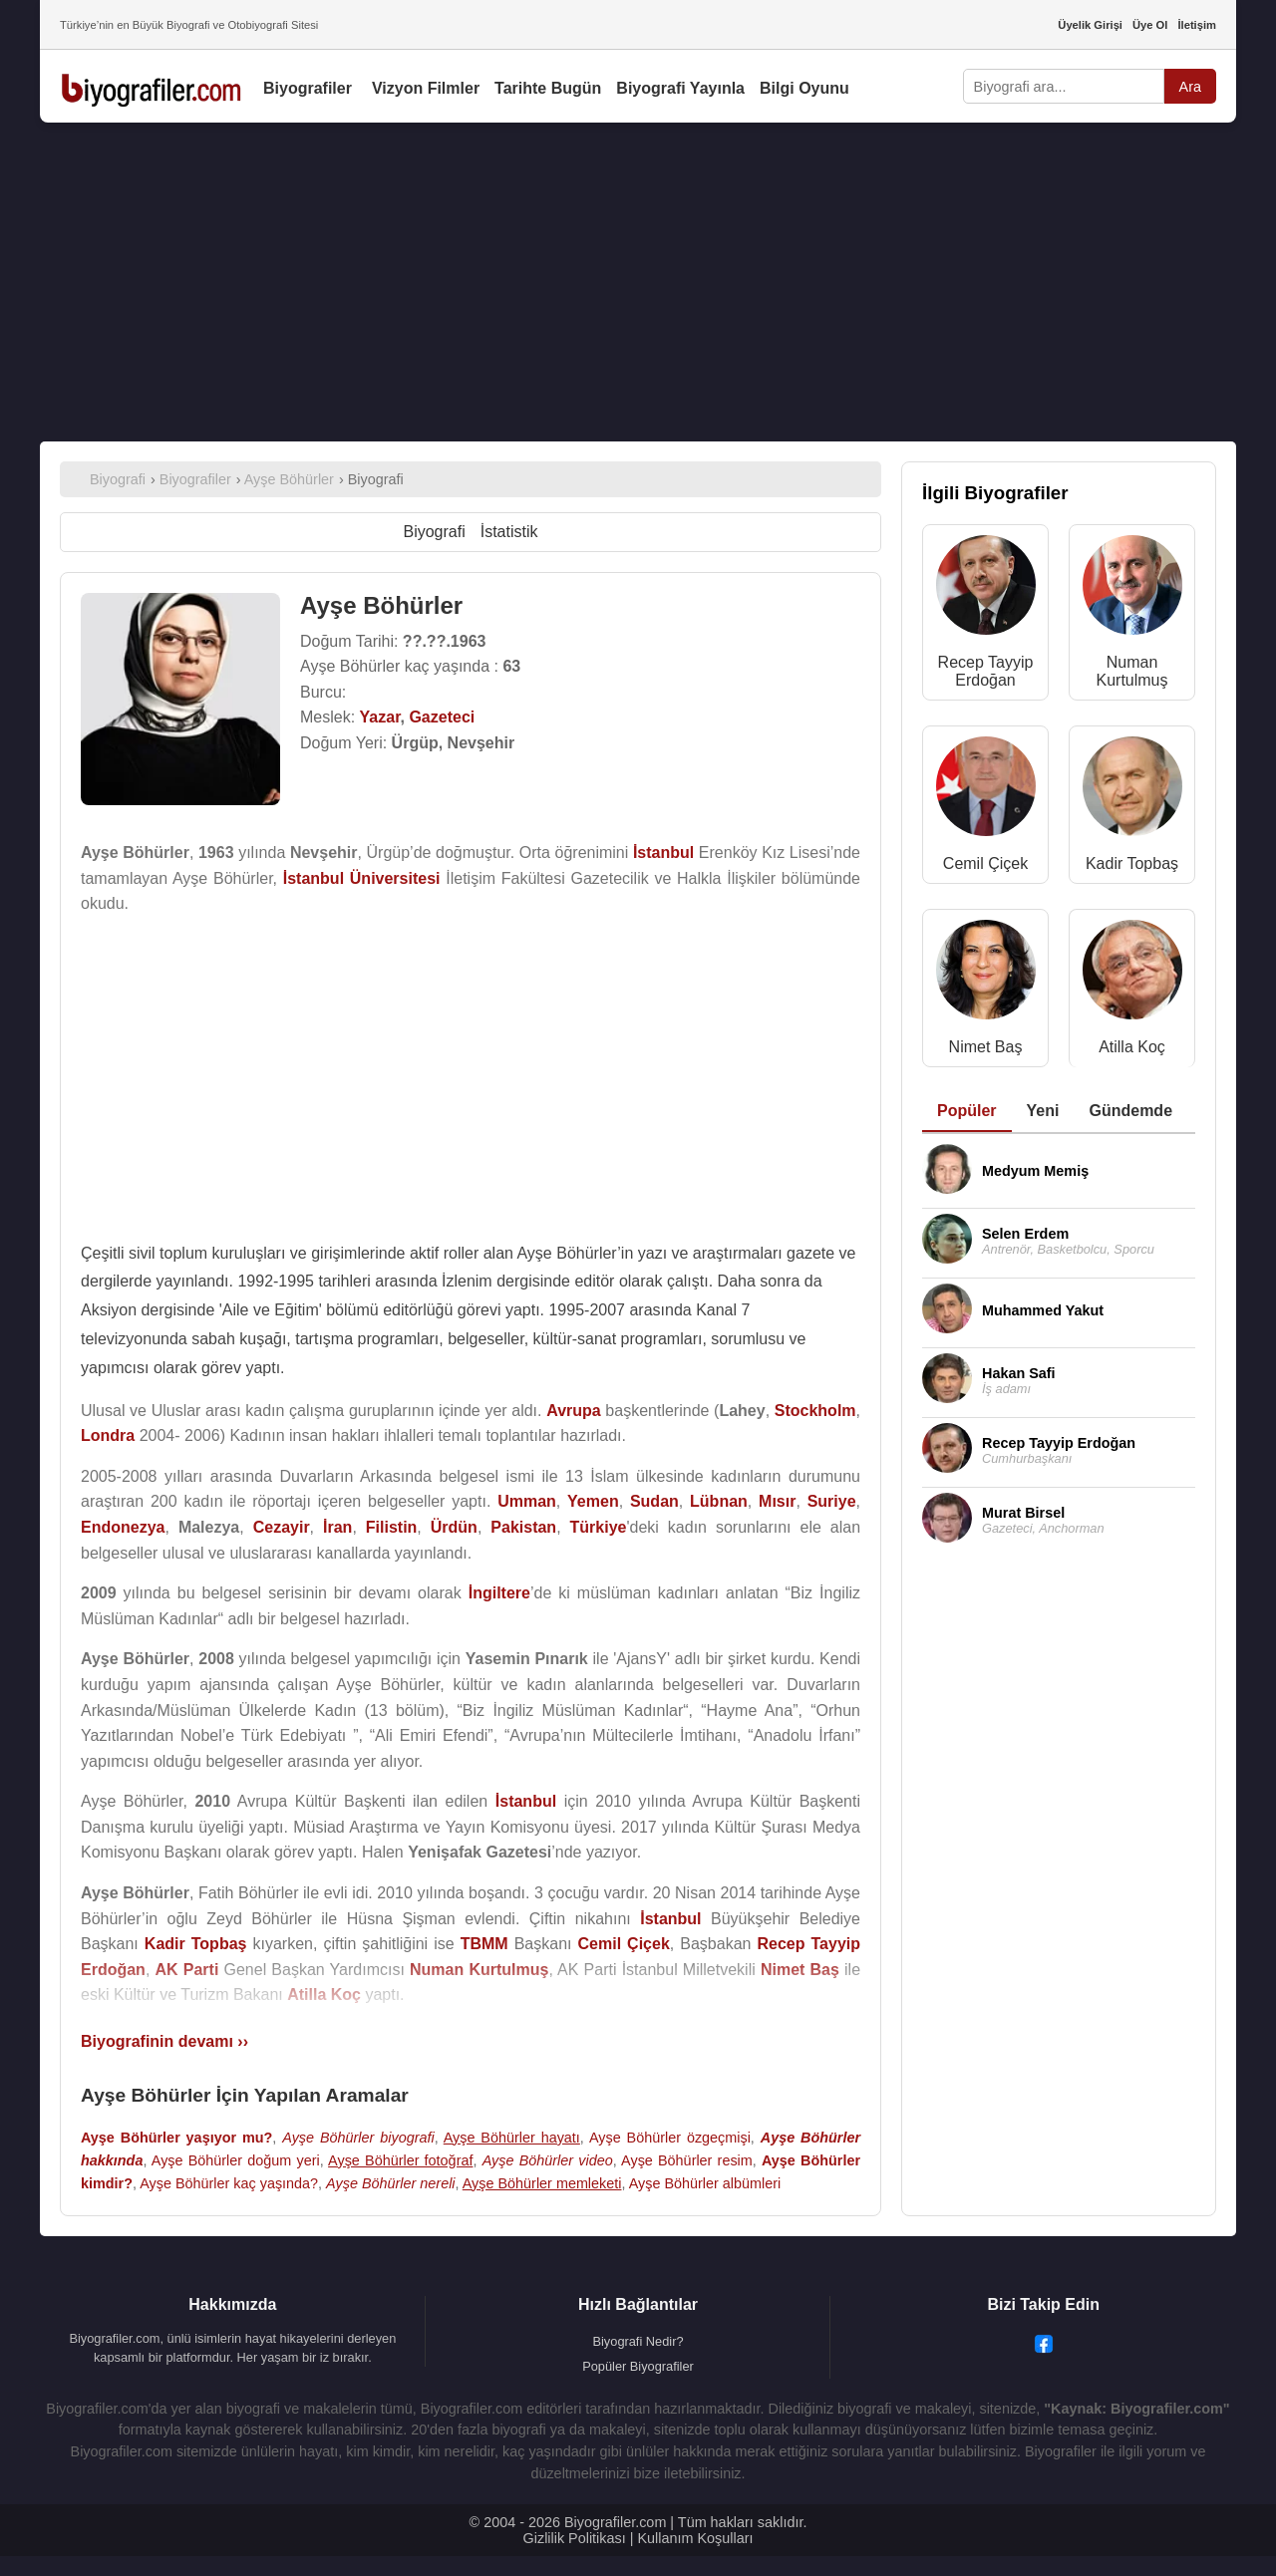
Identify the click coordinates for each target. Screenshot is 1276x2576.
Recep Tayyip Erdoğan (986, 671)
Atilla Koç (1132, 1046)
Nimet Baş (986, 1046)
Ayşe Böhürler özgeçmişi (670, 2138)
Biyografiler (307, 88)
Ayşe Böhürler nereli (390, 2183)
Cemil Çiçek (985, 863)
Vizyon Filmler (425, 88)
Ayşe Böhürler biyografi (358, 2138)
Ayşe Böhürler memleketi (542, 2183)
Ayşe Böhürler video (547, 2160)
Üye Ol (1149, 25)
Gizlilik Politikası (574, 2538)
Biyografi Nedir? (637, 2341)
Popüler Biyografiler (638, 2366)
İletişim (1196, 25)
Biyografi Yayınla (680, 88)
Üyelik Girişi (1090, 25)
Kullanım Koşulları (695, 2538)
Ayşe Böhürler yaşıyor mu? (176, 2138)
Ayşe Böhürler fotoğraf (400, 2160)
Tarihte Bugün (547, 88)
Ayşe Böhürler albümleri (705, 2183)
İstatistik (509, 531)
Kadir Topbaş (1132, 863)
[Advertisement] (638, 282)
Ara (1190, 87)
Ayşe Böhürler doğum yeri (236, 2160)
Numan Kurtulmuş (1131, 671)
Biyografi (434, 531)
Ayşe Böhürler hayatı (512, 2138)
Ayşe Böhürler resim (687, 2160)
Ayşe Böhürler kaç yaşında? (229, 2183)
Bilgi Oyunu (804, 88)
